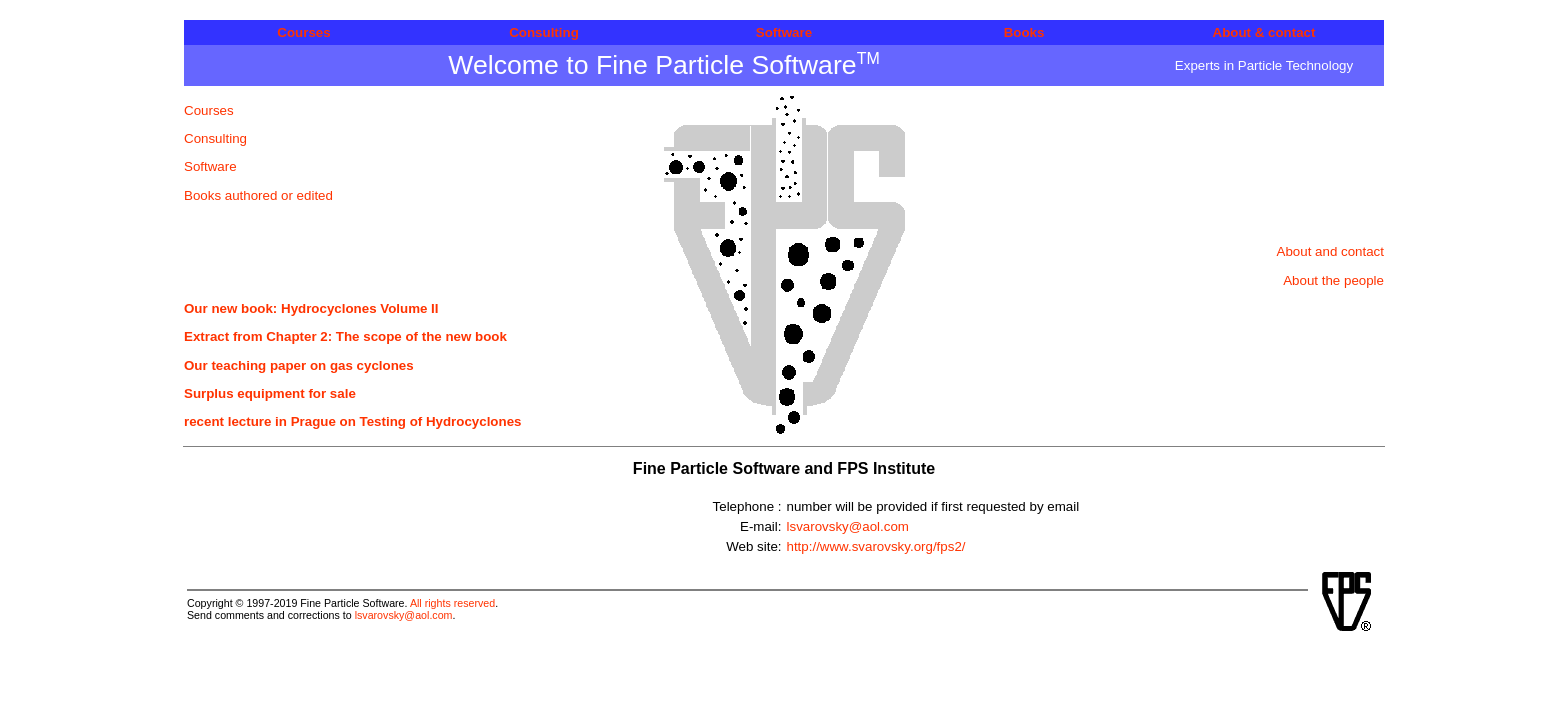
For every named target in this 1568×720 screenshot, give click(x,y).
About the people (1333, 280)
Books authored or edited (258, 195)
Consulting (544, 32)
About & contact (1264, 32)
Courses (303, 32)
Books (1024, 32)
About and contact (1330, 251)
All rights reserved (452, 603)
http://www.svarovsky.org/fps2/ (876, 546)
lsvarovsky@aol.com (848, 526)
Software (784, 32)
